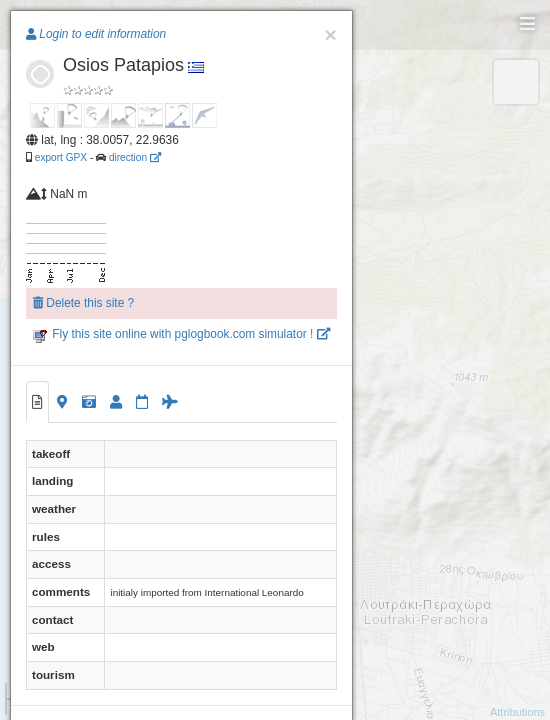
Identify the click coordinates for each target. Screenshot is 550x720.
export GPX (61, 157)
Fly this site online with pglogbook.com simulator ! (181, 334)
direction (135, 157)
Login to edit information (96, 34)
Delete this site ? (83, 303)
